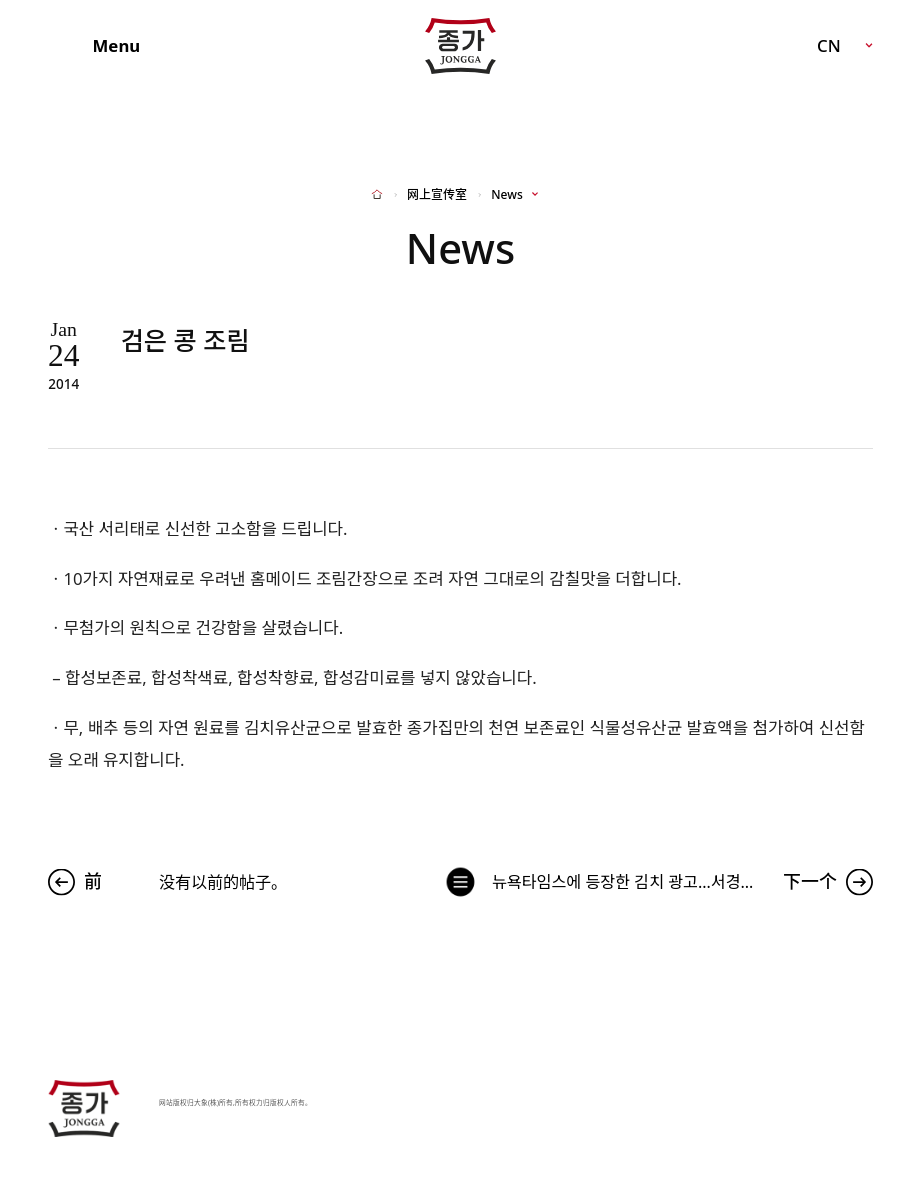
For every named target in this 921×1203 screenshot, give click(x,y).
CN (829, 45)
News (506, 195)
